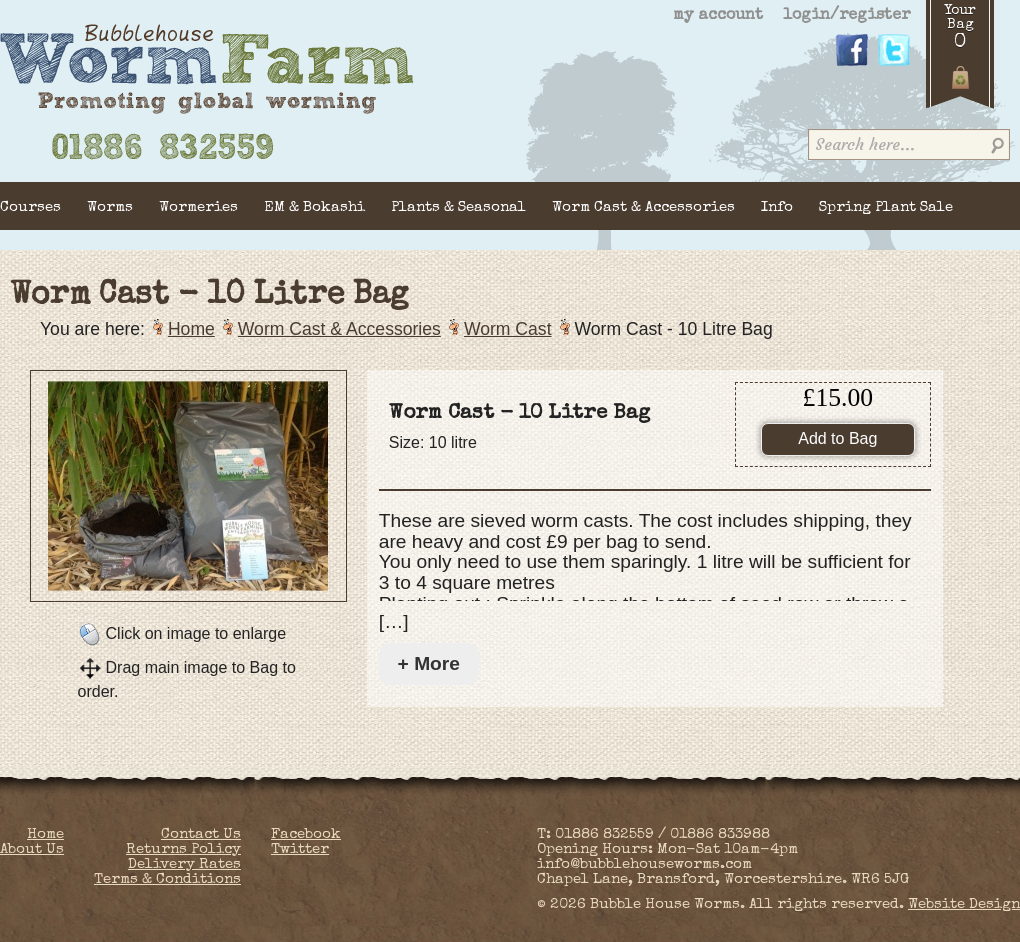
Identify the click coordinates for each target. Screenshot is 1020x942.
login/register (846, 16)
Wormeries (198, 207)
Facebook (306, 834)
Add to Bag (837, 438)
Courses (30, 207)
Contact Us (201, 834)
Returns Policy (183, 849)
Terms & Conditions (167, 879)
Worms (110, 207)
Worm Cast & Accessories (643, 207)
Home (191, 329)
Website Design (964, 904)
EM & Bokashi (314, 207)
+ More (429, 663)
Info (777, 207)
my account (718, 16)
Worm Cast (508, 329)
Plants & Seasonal (458, 207)
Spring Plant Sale (886, 207)
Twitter (300, 849)
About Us (32, 849)
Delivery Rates (184, 864)
